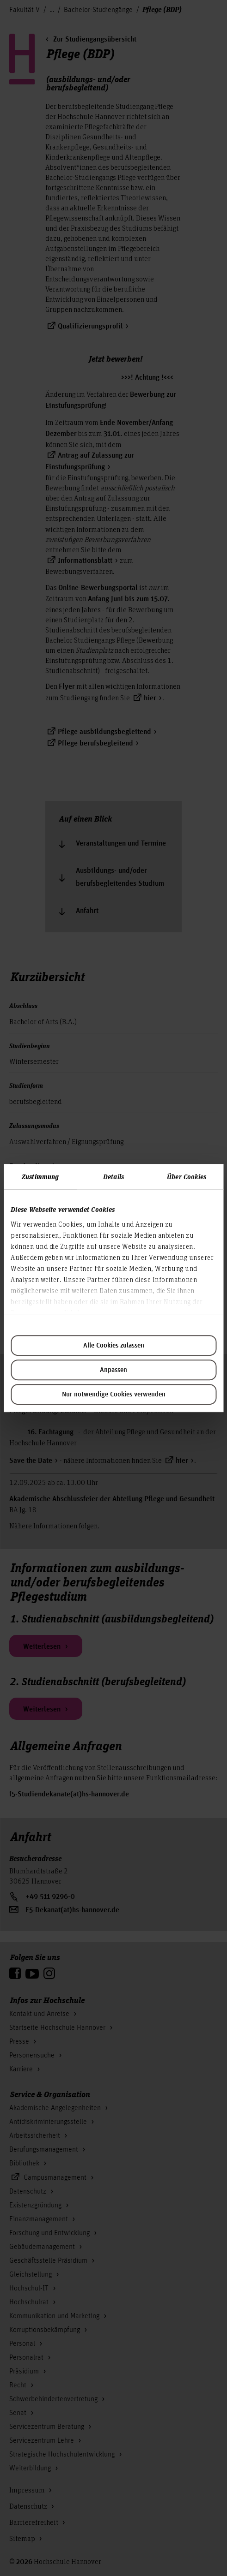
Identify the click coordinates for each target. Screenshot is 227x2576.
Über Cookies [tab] (186, 1176)
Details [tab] (113, 1176)
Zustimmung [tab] (40, 1176)
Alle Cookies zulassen (113, 1345)
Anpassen (113, 1370)
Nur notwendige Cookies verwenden (114, 1394)
